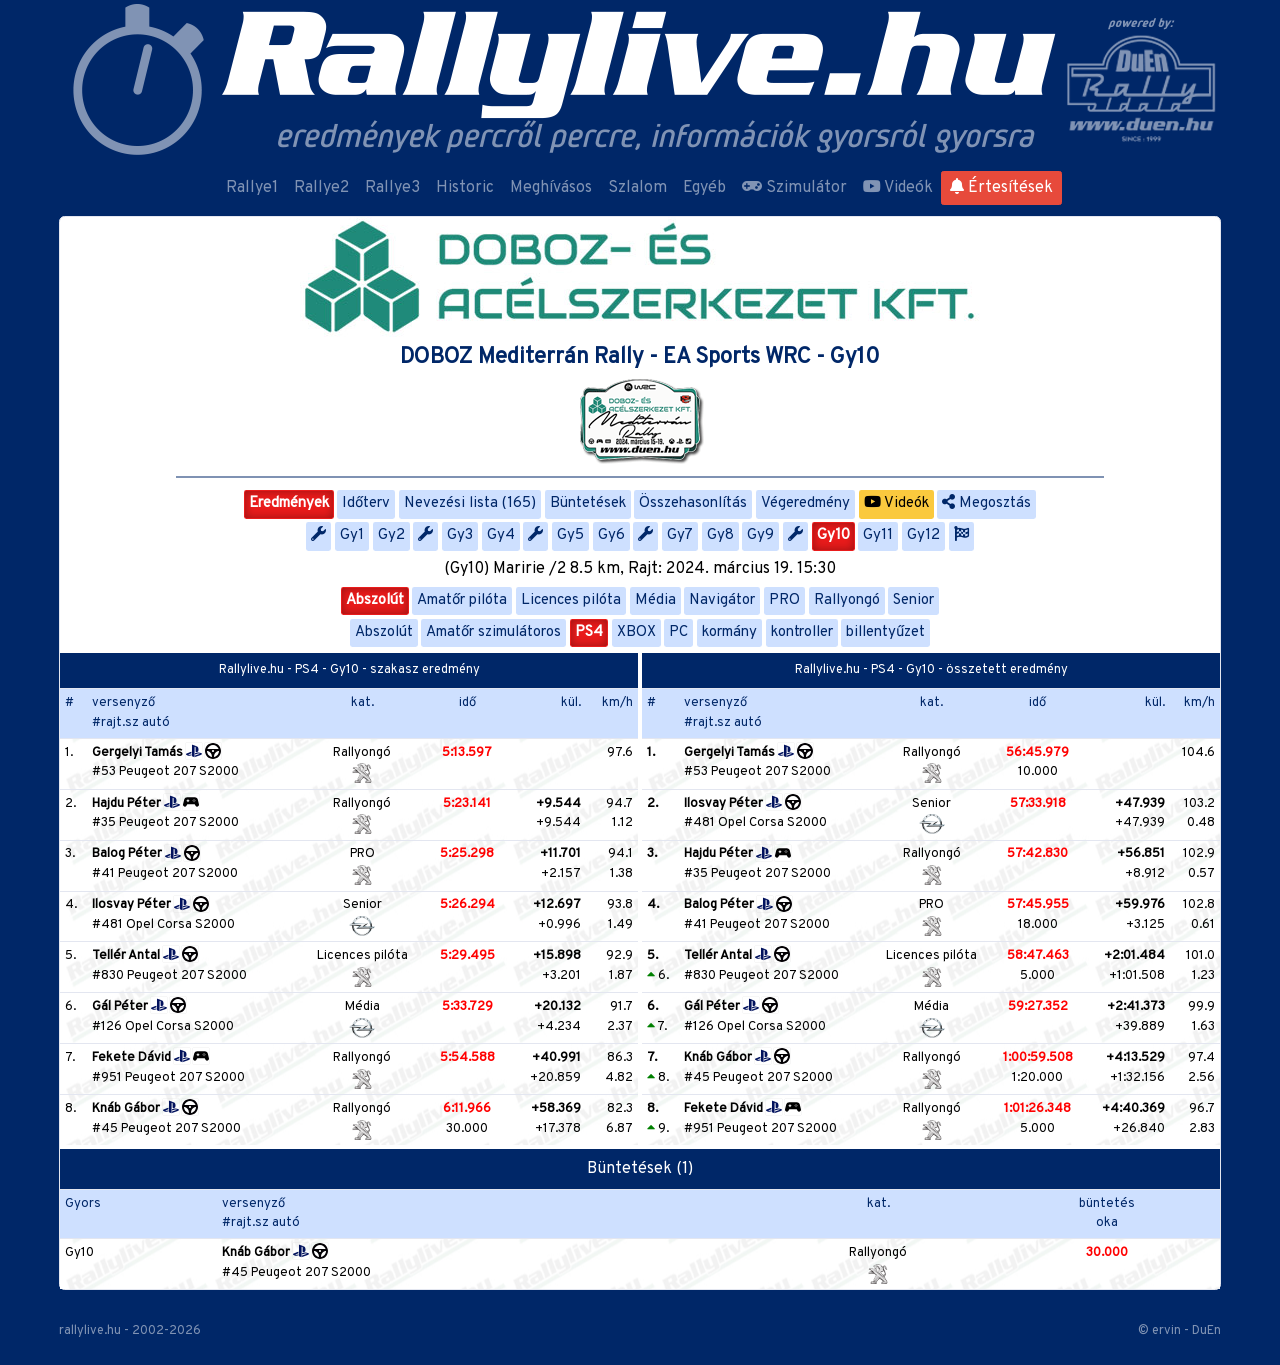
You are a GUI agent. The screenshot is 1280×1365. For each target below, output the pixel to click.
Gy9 (760, 535)
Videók (898, 188)
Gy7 (680, 535)
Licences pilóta (571, 600)
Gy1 (352, 535)
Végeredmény (805, 503)
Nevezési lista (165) (470, 503)
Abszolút (375, 600)
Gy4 (501, 535)
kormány (729, 632)
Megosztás (986, 503)
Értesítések (1001, 188)
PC (678, 632)
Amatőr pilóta (462, 600)
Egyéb (704, 188)
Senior (913, 600)
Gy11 (878, 535)
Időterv (366, 503)
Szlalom (637, 188)
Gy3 (460, 535)
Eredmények (289, 503)
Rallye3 (392, 188)
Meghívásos (551, 188)
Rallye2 (321, 188)
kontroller (802, 632)
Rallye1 (252, 188)
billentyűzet (885, 632)
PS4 (589, 632)
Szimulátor (794, 188)
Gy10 (833, 535)
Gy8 (720, 535)
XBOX (636, 632)
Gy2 (391, 535)
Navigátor (722, 600)
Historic (465, 188)
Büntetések (588, 503)
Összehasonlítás (693, 503)
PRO (784, 600)
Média (655, 600)
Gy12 (923, 535)
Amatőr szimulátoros (493, 632)
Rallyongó (847, 600)
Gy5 (570, 535)
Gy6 (611, 535)
